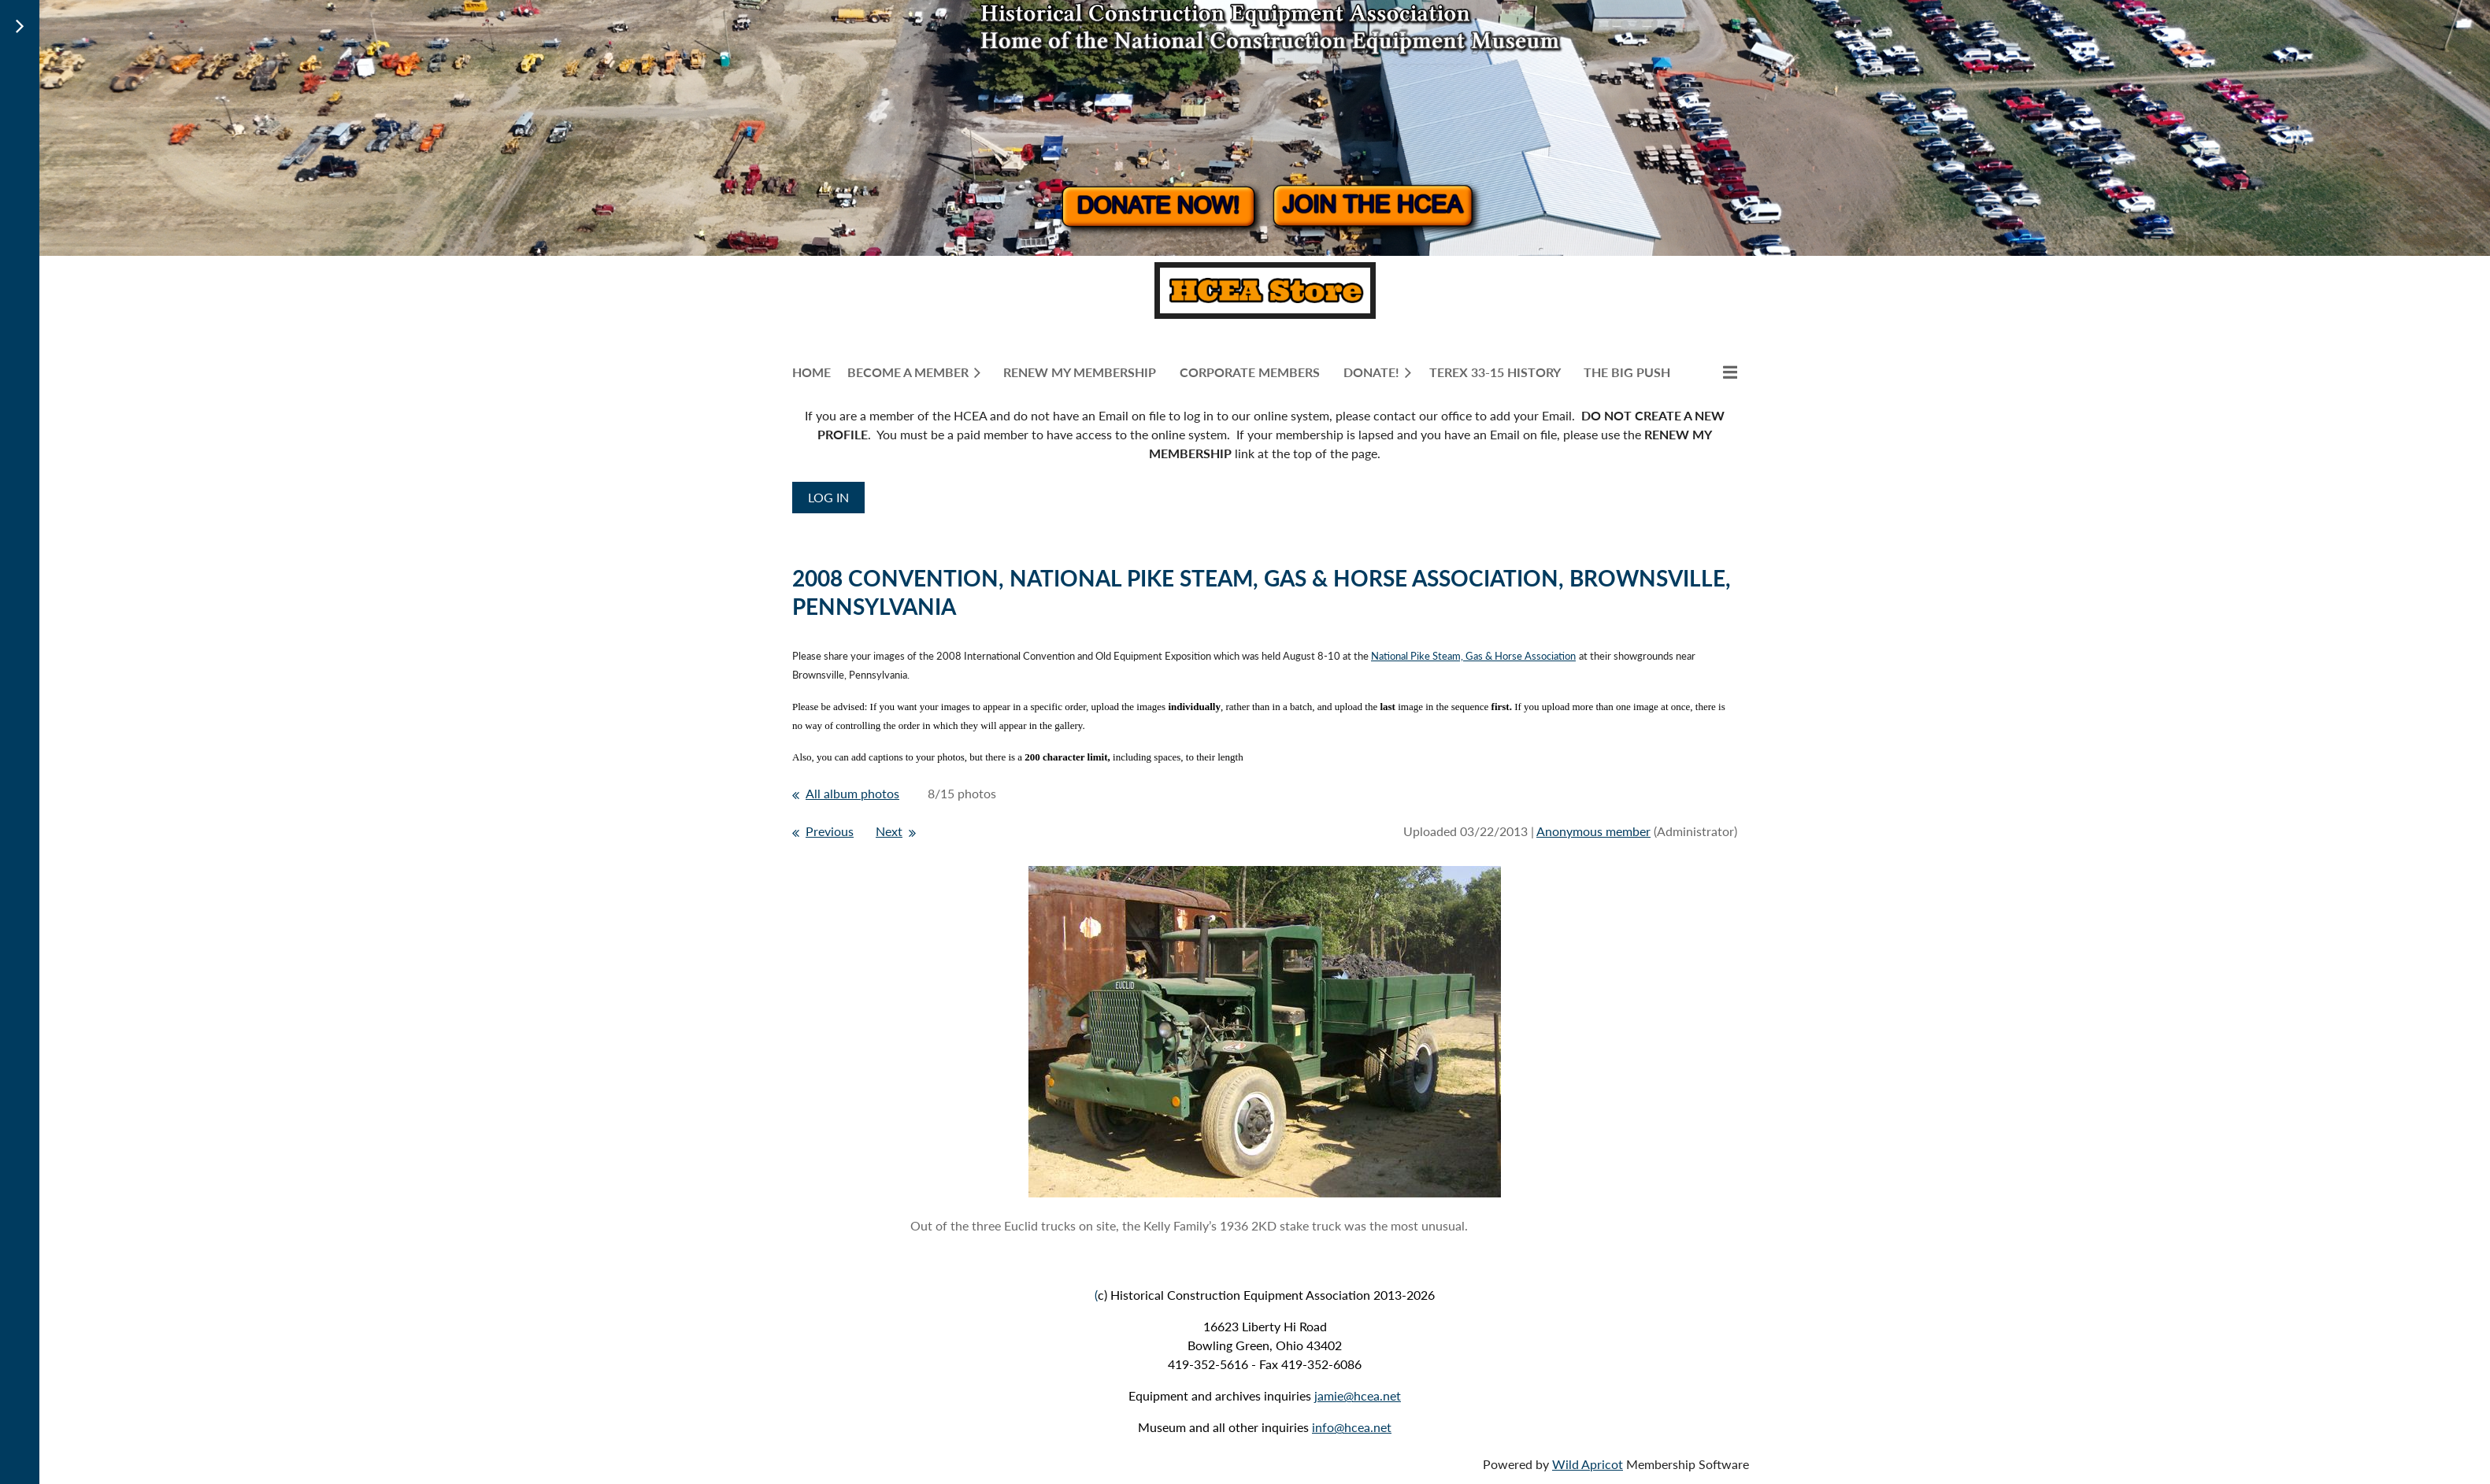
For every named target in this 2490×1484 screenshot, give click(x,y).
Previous (830, 830)
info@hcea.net (1351, 1426)
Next (889, 830)
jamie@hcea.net (1357, 1395)
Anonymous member (1593, 830)
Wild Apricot (1587, 1463)
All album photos (852, 793)
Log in (828, 497)
